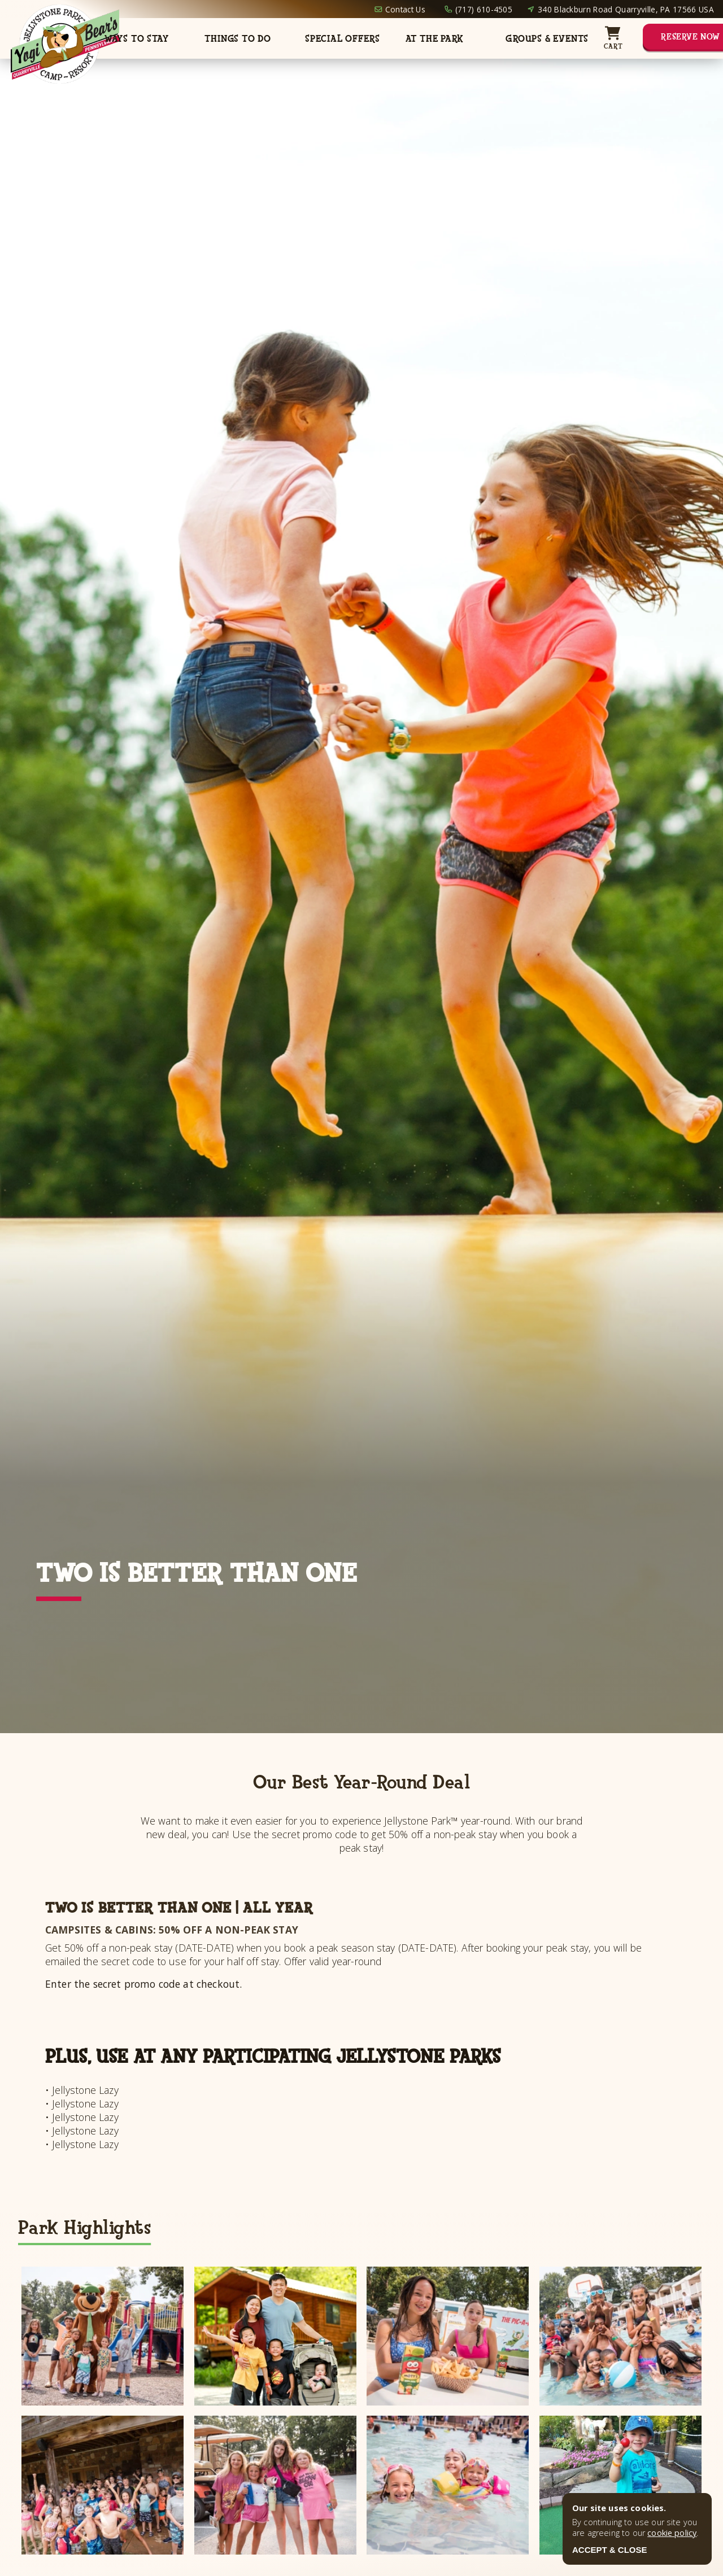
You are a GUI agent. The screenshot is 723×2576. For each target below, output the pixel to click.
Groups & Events (547, 38)
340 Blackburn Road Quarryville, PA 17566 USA (626, 9)
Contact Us (405, 9)
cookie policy (671, 2532)
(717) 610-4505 (483, 9)
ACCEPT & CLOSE (609, 2550)
